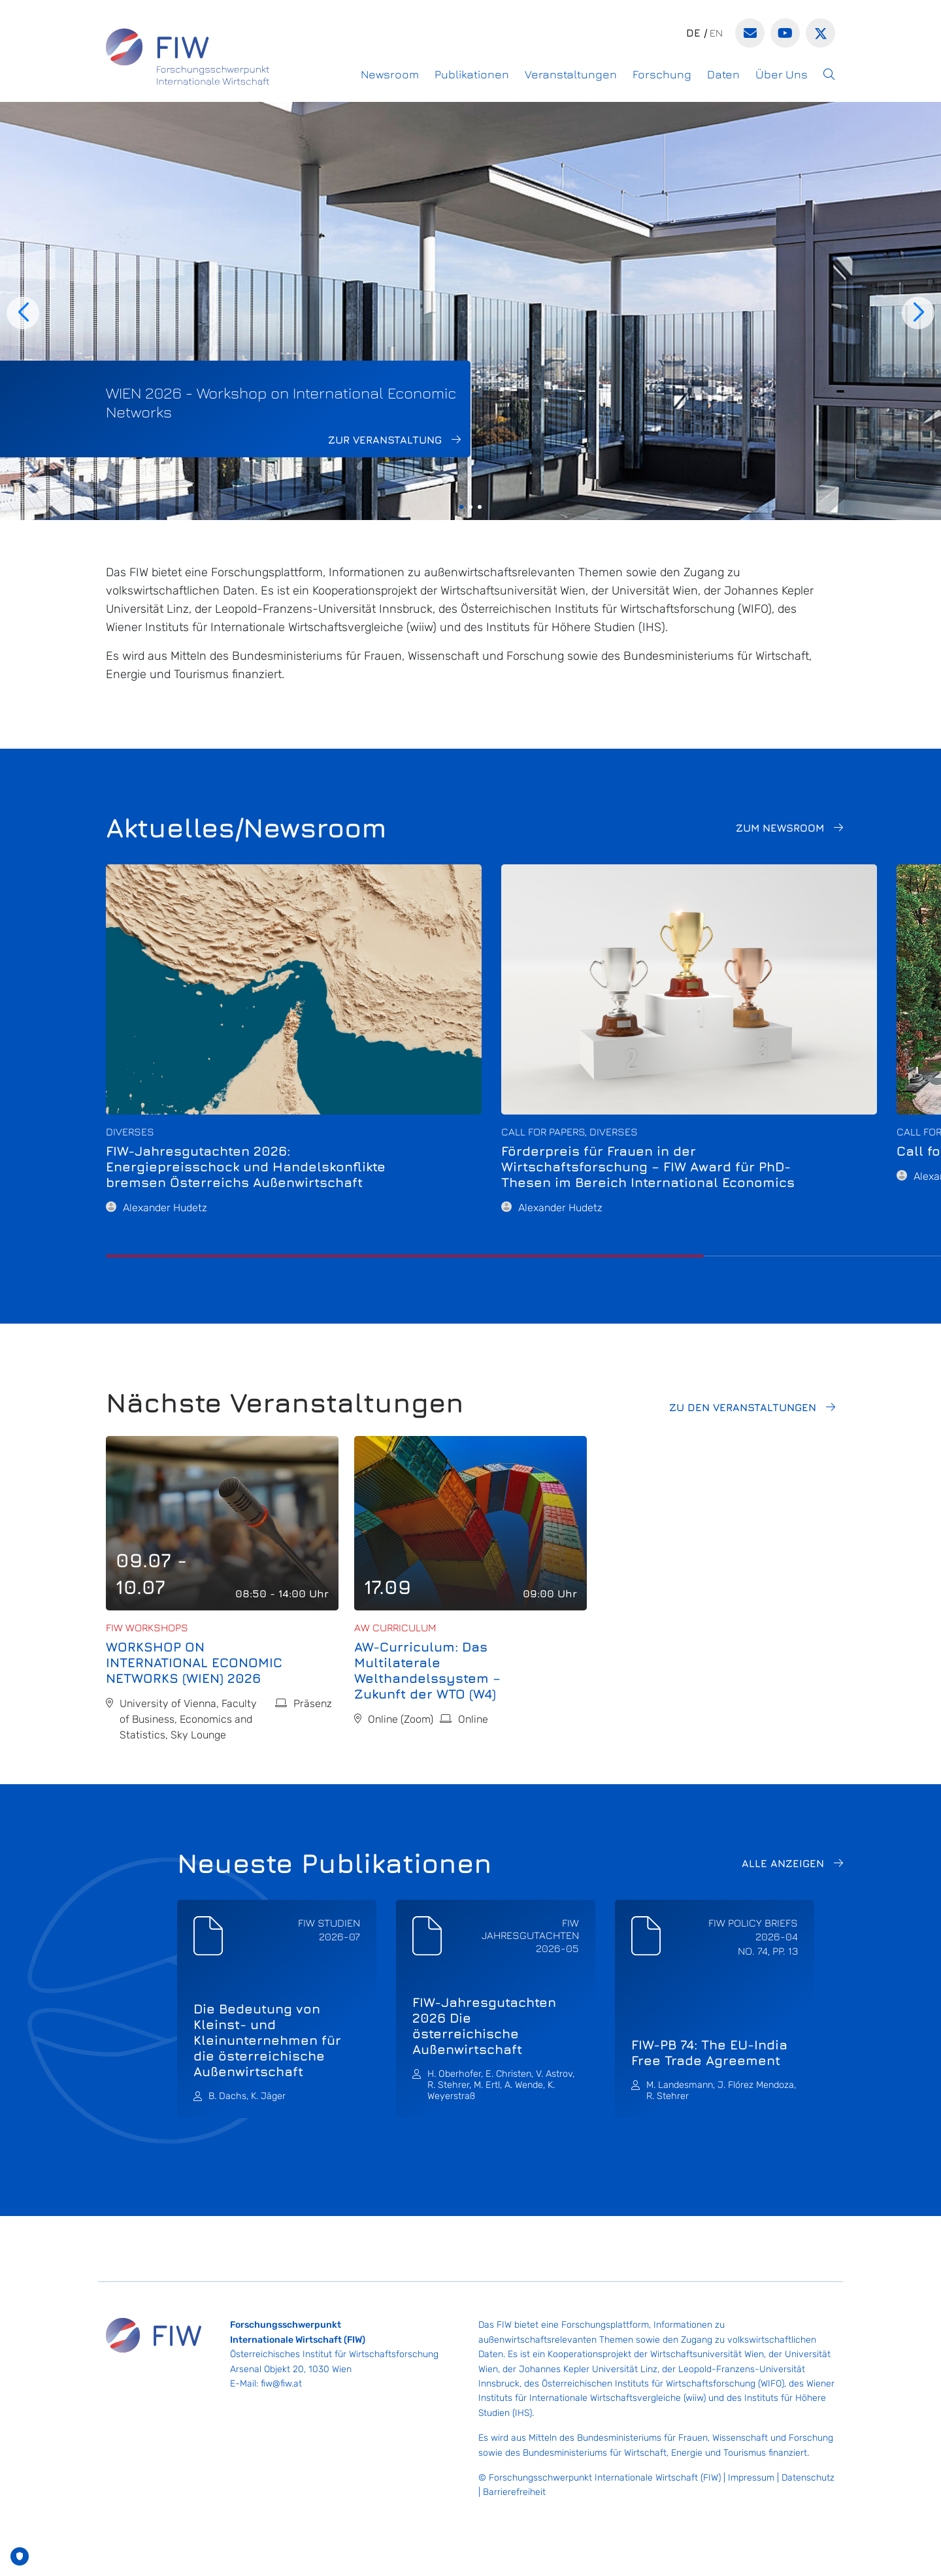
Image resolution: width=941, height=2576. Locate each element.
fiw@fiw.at (281, 2383)
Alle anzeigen (783, 1863)
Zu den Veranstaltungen (742, 1407)
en (716, 33)
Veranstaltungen (571, 74)
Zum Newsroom (780, 828)
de (693, 33)
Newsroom (390, 74)
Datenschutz (808, 2477)
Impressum (751, 2477)
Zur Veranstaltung (385, 440)
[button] (829, 74)
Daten (723, 74)
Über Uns (781, 74)
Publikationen (472, 74)
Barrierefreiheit (514, 2492)
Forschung (662, 74)
